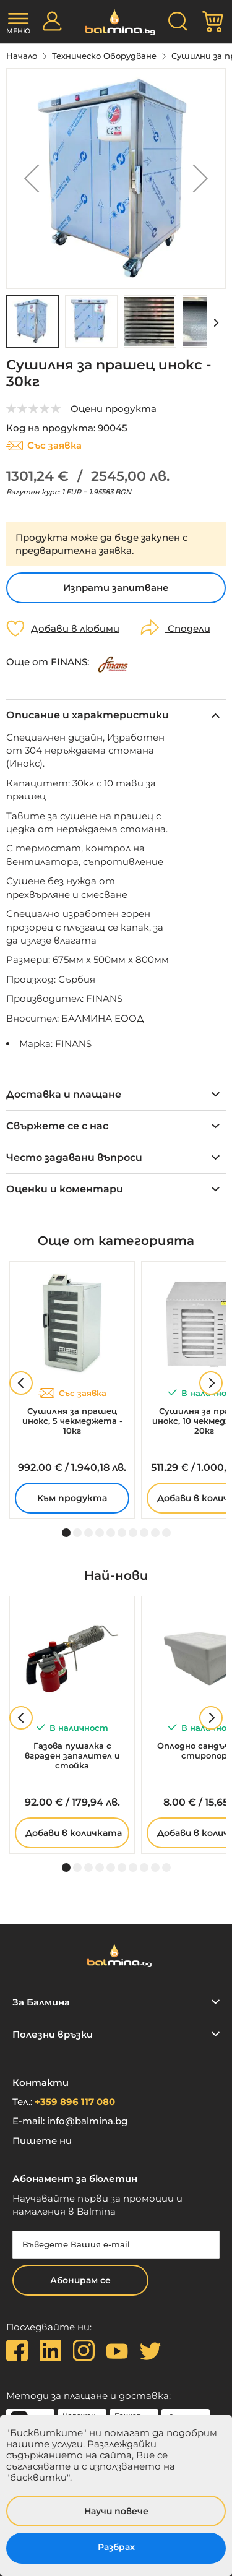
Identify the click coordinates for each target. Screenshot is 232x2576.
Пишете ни (42, 2141)
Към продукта (72, 1498)
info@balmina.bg (87, 2121)
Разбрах (116, 2546)
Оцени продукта (114, 409)
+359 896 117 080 (75, 2102)
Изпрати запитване (116, 587)
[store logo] (116, 22)
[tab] (116, 715)
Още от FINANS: (47, 662)
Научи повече (116, 2511)
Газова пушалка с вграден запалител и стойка (72, 1755)
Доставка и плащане (63, 1094)
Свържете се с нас (57, 1126)
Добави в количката (73, 1832)
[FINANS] (113, 662)
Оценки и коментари (64, 1189)
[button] (31, 178)
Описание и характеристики (87, 715)
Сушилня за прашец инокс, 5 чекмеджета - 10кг (72, 1421)
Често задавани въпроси (74, 1157)
